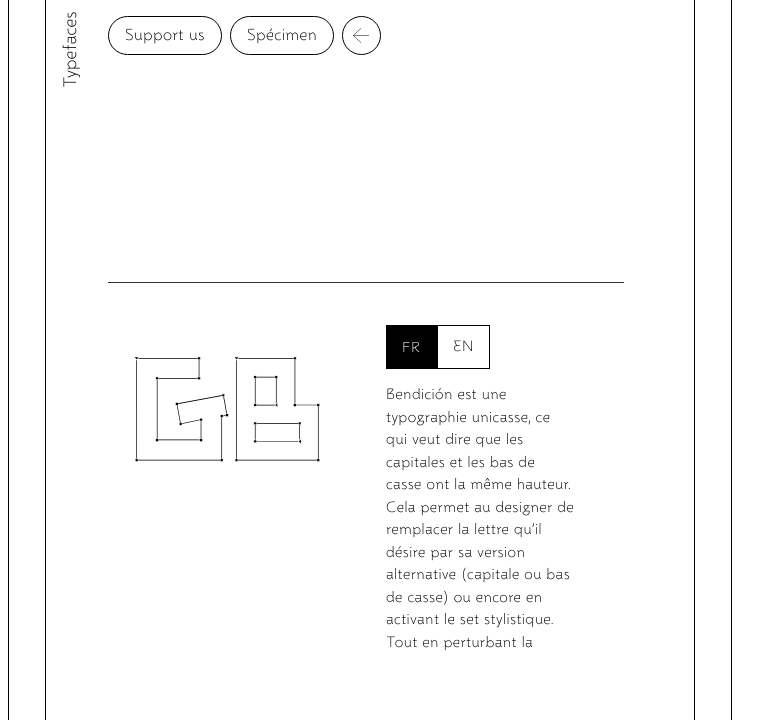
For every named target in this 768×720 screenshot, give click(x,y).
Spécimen (321, 35)
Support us (204, 35)
